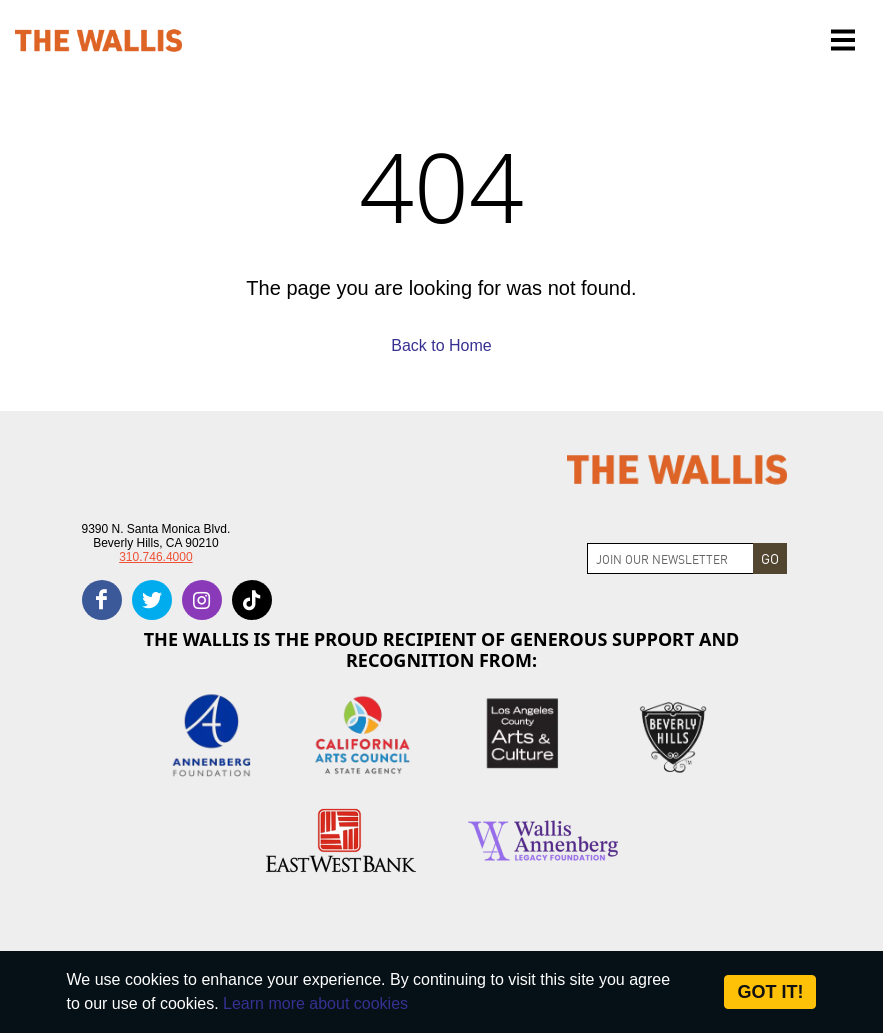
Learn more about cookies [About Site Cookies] (315, 1003)
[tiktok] (252, 600)
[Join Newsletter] (670, 558)
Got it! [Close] (770, 992)
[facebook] (102, 600)
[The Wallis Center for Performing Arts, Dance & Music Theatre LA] (98, 40)
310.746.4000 (155, 557)
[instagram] (202, 600)
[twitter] (152, 600)
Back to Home (441, 345)
